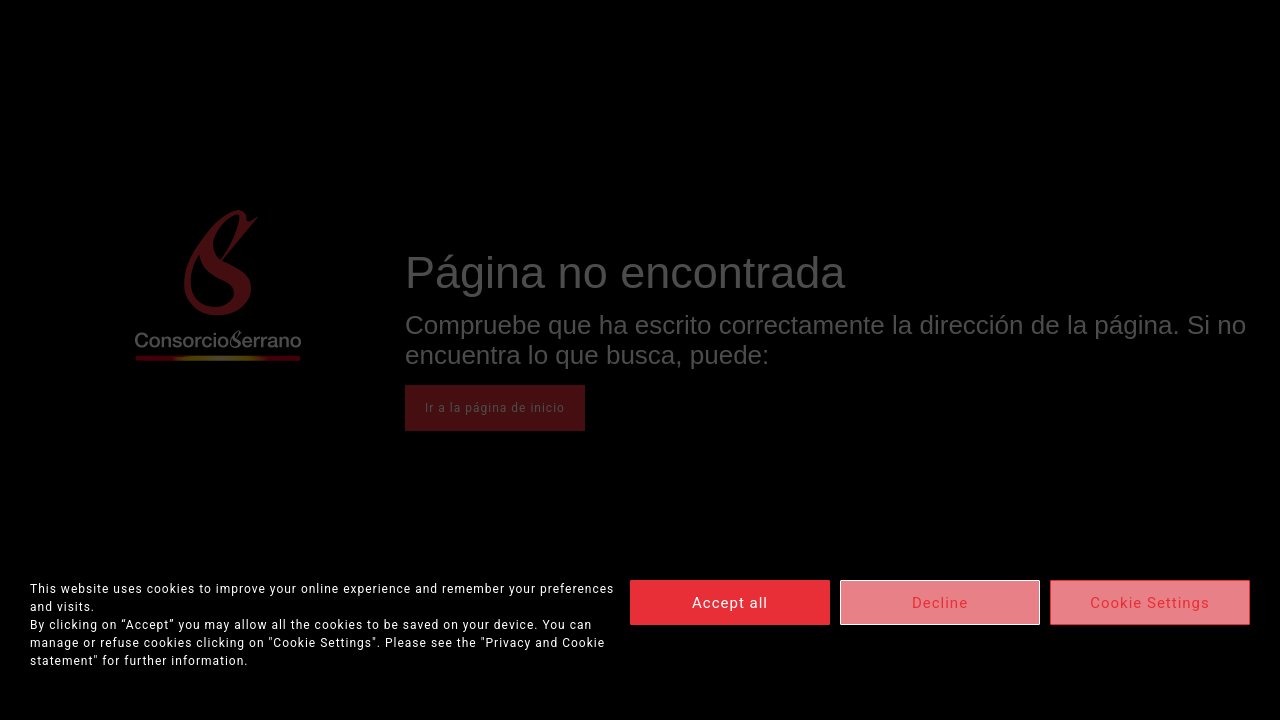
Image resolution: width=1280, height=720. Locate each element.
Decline (940, 603)
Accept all (730, 603)
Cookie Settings (1150, 603)
